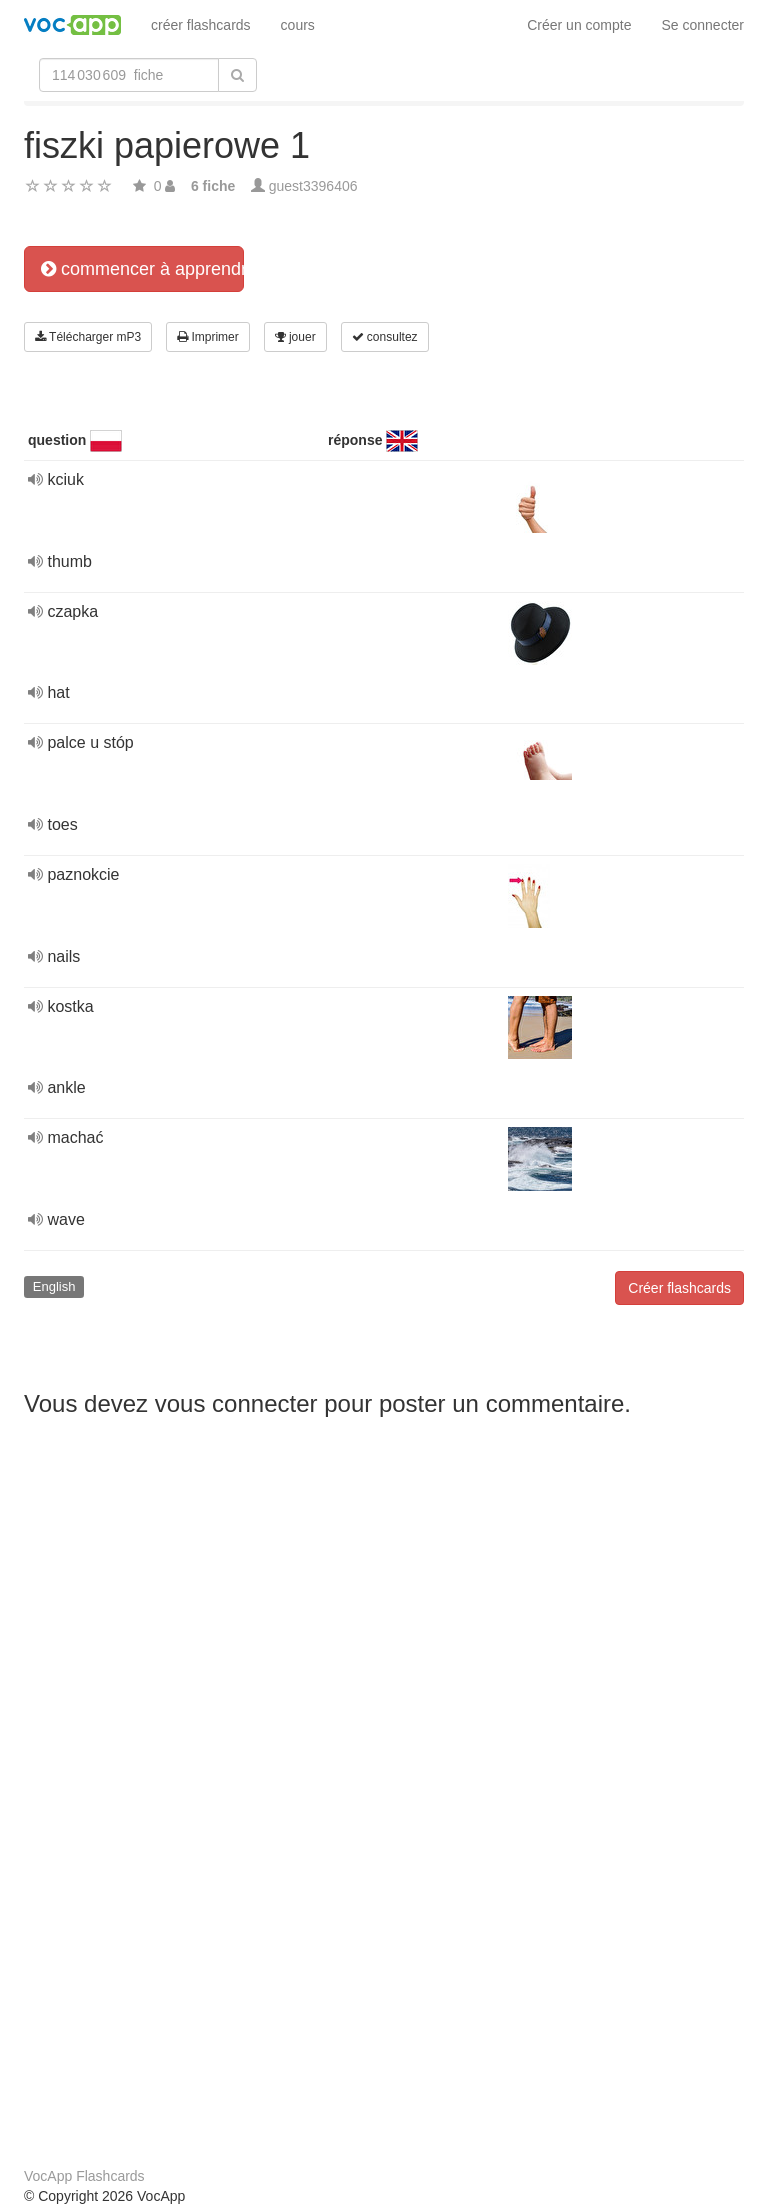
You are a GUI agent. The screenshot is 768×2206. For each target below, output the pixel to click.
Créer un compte (579, 25)
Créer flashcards (679, 1288)
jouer (295, 337)
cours (298, 25)
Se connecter (703, 25)
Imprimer (208, 337)
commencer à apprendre (142, 269)
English (54, 1286)
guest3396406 (313, 186)
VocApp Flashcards (84, 2176)
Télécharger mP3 (88, 337)
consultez (385, 337)
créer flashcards (201, 25)
